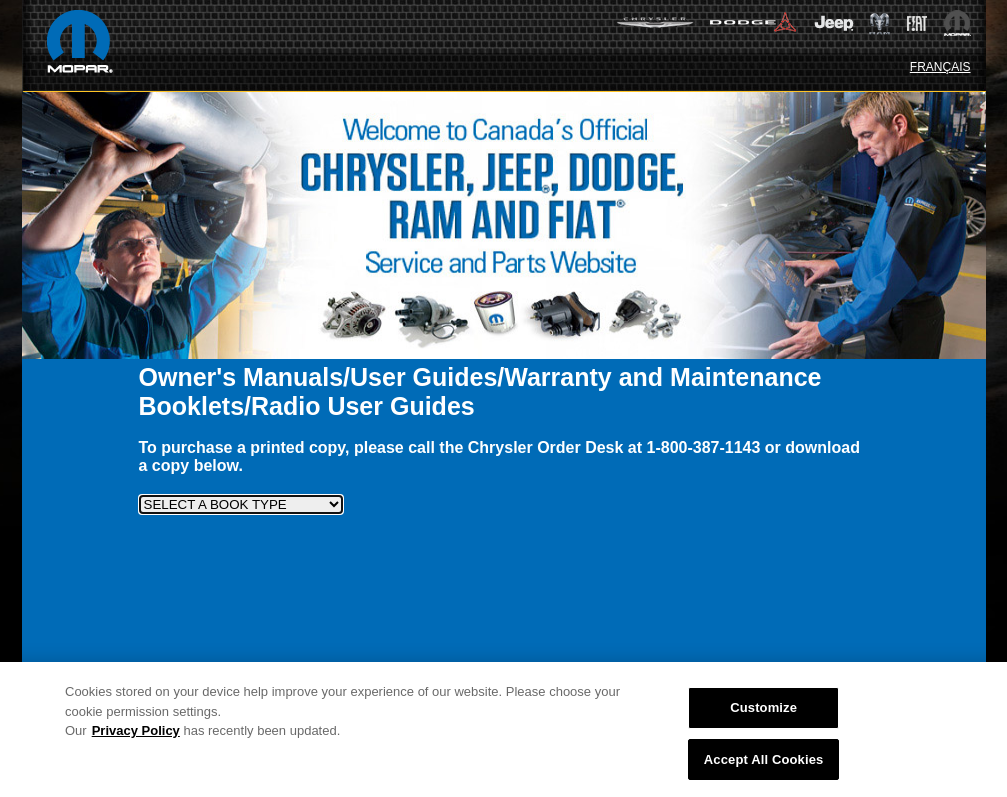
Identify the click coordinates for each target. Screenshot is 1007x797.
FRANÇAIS (940, 67)
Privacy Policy (136, 734)
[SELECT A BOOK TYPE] (241, 504)
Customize (763, 711)
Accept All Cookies (764, 763)
